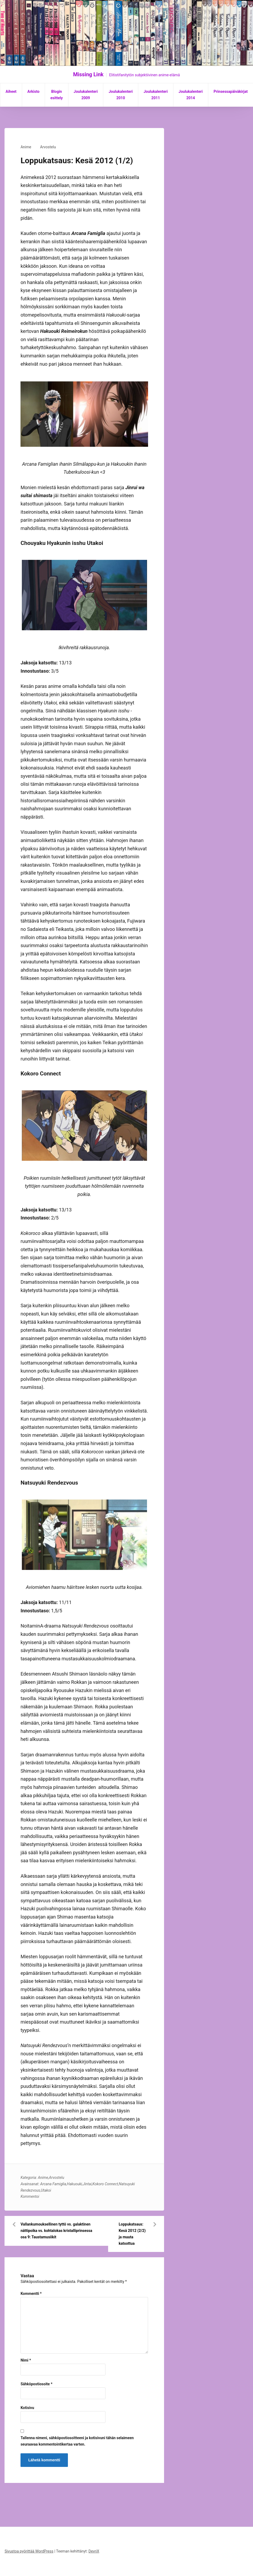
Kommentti (31, 2293)
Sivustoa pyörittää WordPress (29, 2551)
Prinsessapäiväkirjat (231, 91)
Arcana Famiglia (53, 2184)
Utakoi (46, 2190)
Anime (26, 147)
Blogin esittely (56, 94)
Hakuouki (74, 2184)
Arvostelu (48, 147)
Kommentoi (30, 2196)
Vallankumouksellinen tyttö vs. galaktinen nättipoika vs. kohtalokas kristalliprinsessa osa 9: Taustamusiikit (56, 2230)
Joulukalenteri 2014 (191, 94)
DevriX (93, 2551)
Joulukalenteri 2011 (156, 94)
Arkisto (33, 91)
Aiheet (11, 91)
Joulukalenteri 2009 (86, 94)
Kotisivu (27, 2408)
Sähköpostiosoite (36, 2384)
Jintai (87, 2184)
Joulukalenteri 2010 (121, 94)
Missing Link (88, 74)
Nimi (26, 2360)
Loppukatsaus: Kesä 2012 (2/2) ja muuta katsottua (132, 2233)
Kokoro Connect (105, 2184)
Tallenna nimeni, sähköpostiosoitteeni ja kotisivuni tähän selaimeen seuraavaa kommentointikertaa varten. (77, 2441)
